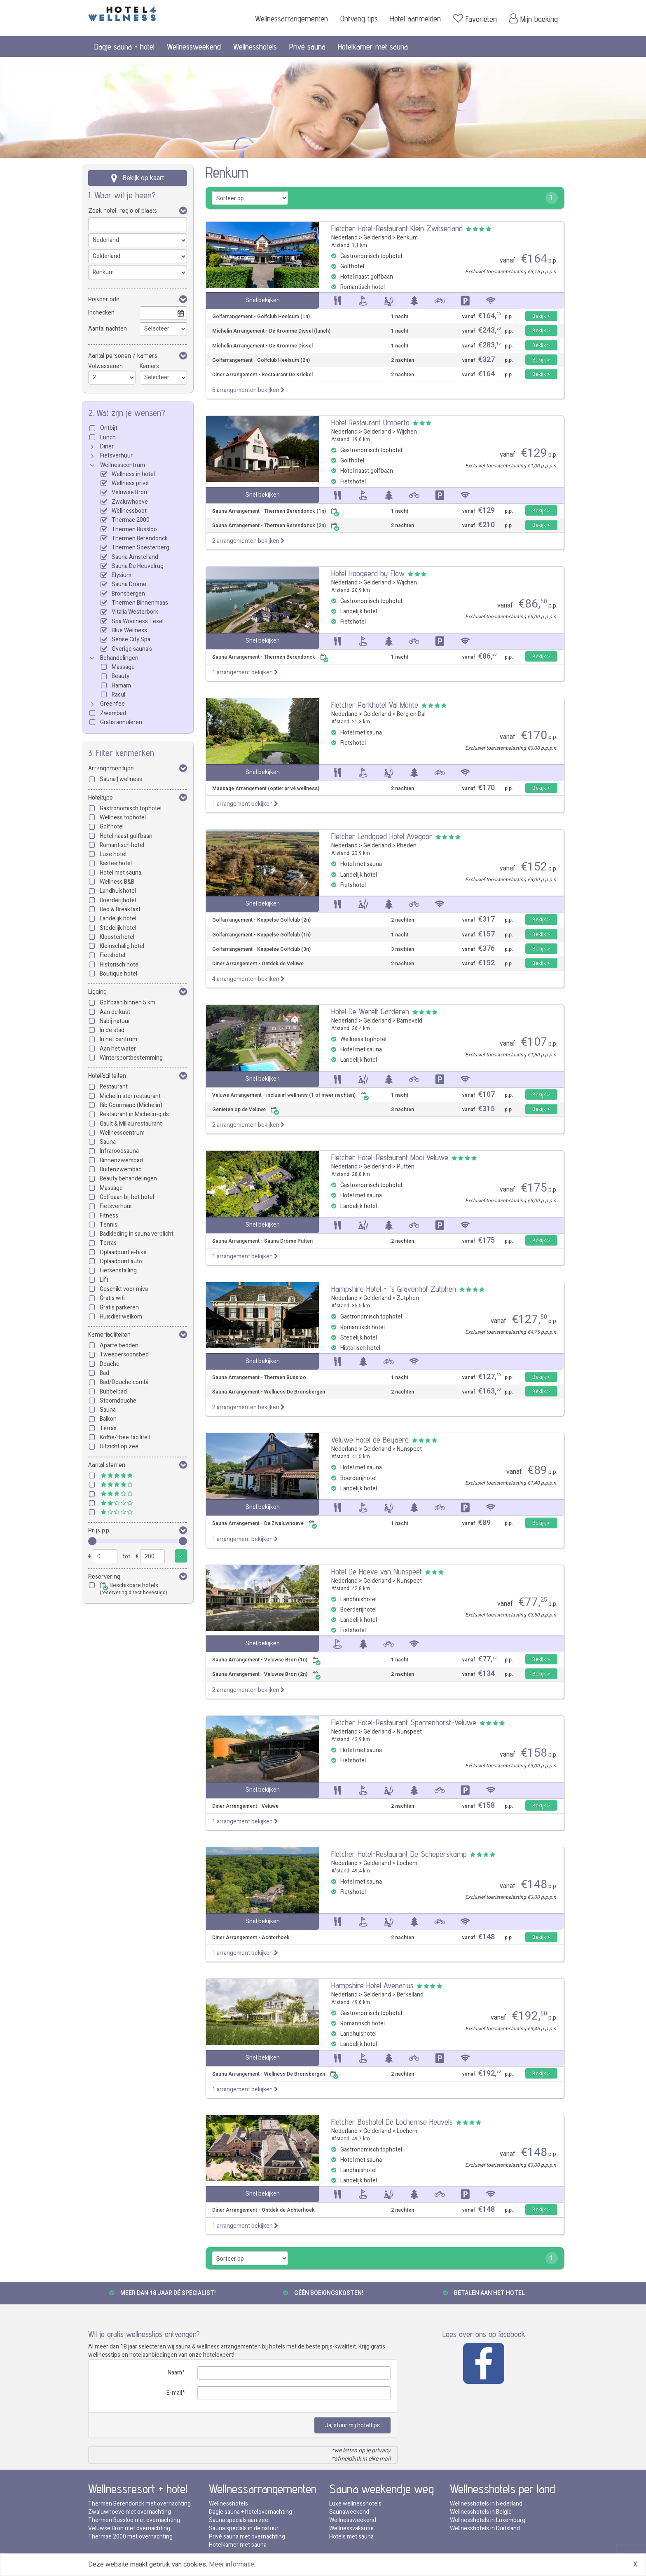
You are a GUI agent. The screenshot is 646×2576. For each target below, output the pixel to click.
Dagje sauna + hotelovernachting (250, 2512)
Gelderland (377, 237)
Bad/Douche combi (124, 1382)
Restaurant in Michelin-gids (134, 1114)
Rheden (407, 845)
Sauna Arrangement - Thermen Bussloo (259, 1377)
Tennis (108, 1224)
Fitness (109, 1215)
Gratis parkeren (119, 1307)
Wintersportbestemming (131, 1057)
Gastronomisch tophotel (131, 808)
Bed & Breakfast (120, 909)
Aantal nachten (107, 328)
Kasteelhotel (116, 863)
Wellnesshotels (255, 47)
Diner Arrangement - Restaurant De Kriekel (262, 374)
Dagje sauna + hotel (124, 47)
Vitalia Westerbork (135, 612)
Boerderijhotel (118, 900)
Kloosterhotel (117, 937)
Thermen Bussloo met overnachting (134, 2520)
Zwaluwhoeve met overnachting (129, 2512)
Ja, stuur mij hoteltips (352, 2425)
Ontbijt (108, 428)
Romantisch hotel (122, 845)
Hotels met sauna (351, 2536)
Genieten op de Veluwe (245, 1109)
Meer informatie (231, 2564)
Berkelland (410, 1994)
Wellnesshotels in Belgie (481, 2512)
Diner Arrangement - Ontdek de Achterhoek (263, 2210)
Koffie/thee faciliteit (125, 1437)
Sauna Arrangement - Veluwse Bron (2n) (266, 1674)
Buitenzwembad (121, 1169)
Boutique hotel (118, 973)
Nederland (344, 237)
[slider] (92, 1541)
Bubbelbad (113, 1391)
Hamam (121, 685)
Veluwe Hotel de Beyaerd (370, 1440)
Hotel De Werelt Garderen (370, 1011)
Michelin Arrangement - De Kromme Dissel (262, 346)
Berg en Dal (411, 714)
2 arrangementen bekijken (248, 541)
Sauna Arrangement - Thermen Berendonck (270, 657)
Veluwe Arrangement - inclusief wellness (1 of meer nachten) (290, 1095)
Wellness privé (130, 483)
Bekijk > (541, 316)
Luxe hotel (113, 854)
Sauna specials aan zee (238, 2520)
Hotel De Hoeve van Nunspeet (376, 1572)
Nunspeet (409, 1449)
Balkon (108, 1419)
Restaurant (114, 1086)
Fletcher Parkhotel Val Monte (374, 705)
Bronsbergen (128, 593)
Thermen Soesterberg (140, 547)
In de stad (112, 1030)
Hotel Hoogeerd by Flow (368, 573)
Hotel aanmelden (415, 18)
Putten (405, 1166)
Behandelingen (119, 658)
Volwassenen (105, 366)
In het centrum (118, 1039)
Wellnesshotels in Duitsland (485, 2528)
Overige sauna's (132, 649)
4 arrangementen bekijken (248, 979)
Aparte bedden (119, 1345)
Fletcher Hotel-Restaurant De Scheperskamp (399, 1854)
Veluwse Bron (129, 492)
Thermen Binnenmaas (140, 602)
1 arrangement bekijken (245, 672)
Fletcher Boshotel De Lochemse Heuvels (392, 2122)
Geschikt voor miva (124, 1289)
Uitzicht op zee (119, 1446)
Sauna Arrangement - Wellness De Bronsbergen (268, 1392)
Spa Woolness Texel (138, 621)
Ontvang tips (359, 18)
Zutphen (408, 1298)
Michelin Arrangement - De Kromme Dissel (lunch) (271, 331)
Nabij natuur (115, 1021)
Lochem (407, 1863)
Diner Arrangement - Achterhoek (251, 1937)
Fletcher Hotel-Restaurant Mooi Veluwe (389, 1157)
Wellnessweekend (194, 47)
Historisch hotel (120, 964)
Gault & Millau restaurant (131, 1123)
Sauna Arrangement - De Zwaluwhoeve (264, 1523)
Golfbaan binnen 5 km (127, 1002)
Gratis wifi (112, 1298)
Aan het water (118, 1048)
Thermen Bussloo (134, 529)
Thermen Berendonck (140, 538)
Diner (107, 446)
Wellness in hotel (133, 474)
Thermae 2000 (131, 520)
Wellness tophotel (123, 817)
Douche (109, 1364)
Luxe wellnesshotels (355, 2503)
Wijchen (407, 431)
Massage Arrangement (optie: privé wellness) (265, 788)
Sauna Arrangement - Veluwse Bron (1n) (266, 1659)
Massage (123, 667)
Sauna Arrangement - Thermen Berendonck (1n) (275, 511)
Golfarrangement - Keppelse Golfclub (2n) (261, 920)
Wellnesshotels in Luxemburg (487, 2520)
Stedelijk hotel (118, 928)
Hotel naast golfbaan (126, 836)
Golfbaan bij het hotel (127, 1197)
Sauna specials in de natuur (244, 2528)
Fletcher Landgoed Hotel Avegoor (381, 836)
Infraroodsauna (119, 1151)
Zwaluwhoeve (130, 501)
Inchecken (101, 312)
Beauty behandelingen (128, 1178)
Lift (104, 1280)
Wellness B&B (117, 881)
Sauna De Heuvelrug (138, 566)
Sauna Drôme (129, 584)
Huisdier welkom (121, 1316)
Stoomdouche (118, 1400)
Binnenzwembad (121, 1160)
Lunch (108, 437)
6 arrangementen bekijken (248, 390)
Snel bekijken (263, 300)
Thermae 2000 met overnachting (130, 2536)
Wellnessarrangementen (291, 18)
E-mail (174, 2392)
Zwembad (113, 713)
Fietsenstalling (118, 1270)
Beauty (120, 676)
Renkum (407, 237)
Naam (175, 2372)
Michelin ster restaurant (130, 1096)
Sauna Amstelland (135, 557)
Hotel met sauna (120, 872)
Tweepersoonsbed (124, 1354)
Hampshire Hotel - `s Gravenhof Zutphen (393, 1289)
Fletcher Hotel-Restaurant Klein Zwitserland (397, 228)
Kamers (149, 366)
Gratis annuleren (121, 722)
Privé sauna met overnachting (247, 2536)
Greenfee (112, 703)
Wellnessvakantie (351, 2528)
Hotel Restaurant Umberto (370, 422)
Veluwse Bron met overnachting (129, 2528)
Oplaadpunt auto (121, 1261)
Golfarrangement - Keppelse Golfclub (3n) (261, 949)
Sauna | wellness (121, 779)
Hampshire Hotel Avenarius (372, 1985)
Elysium (121, 575)
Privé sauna (307, 47)
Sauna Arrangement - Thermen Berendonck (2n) (275, 525)
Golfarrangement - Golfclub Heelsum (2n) (261, 360)
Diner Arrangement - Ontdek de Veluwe (258, 963)
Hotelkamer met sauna (373, 47)
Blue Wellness (129, 630)
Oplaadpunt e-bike (123, 1252)
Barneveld (409, 1020)
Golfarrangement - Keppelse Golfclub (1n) (261, 934)
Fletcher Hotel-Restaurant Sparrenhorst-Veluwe (403, 1722)
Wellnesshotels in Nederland (486, 2503)
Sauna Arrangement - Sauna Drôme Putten (262, 1241)
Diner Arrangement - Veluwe (245, 1806)
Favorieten (475, 18)
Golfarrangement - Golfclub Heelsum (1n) (261, 316)
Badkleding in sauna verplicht (136, 1233)
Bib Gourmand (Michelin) (131, 1105)
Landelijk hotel (118, 918)
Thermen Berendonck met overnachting (139, 2503)
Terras (108, 1243)
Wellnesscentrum (122, 465)
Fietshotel (112, 955)
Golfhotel (112, 826)
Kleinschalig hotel (122, 946)
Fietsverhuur (116, 455)
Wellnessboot (129, 511)
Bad (104, 1373)
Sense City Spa (131, 639)
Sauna (108, 1142)
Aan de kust (115, 1012)
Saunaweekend (349, 2512)
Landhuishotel (118, 891)
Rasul (118, 694)
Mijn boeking (533, 18)
